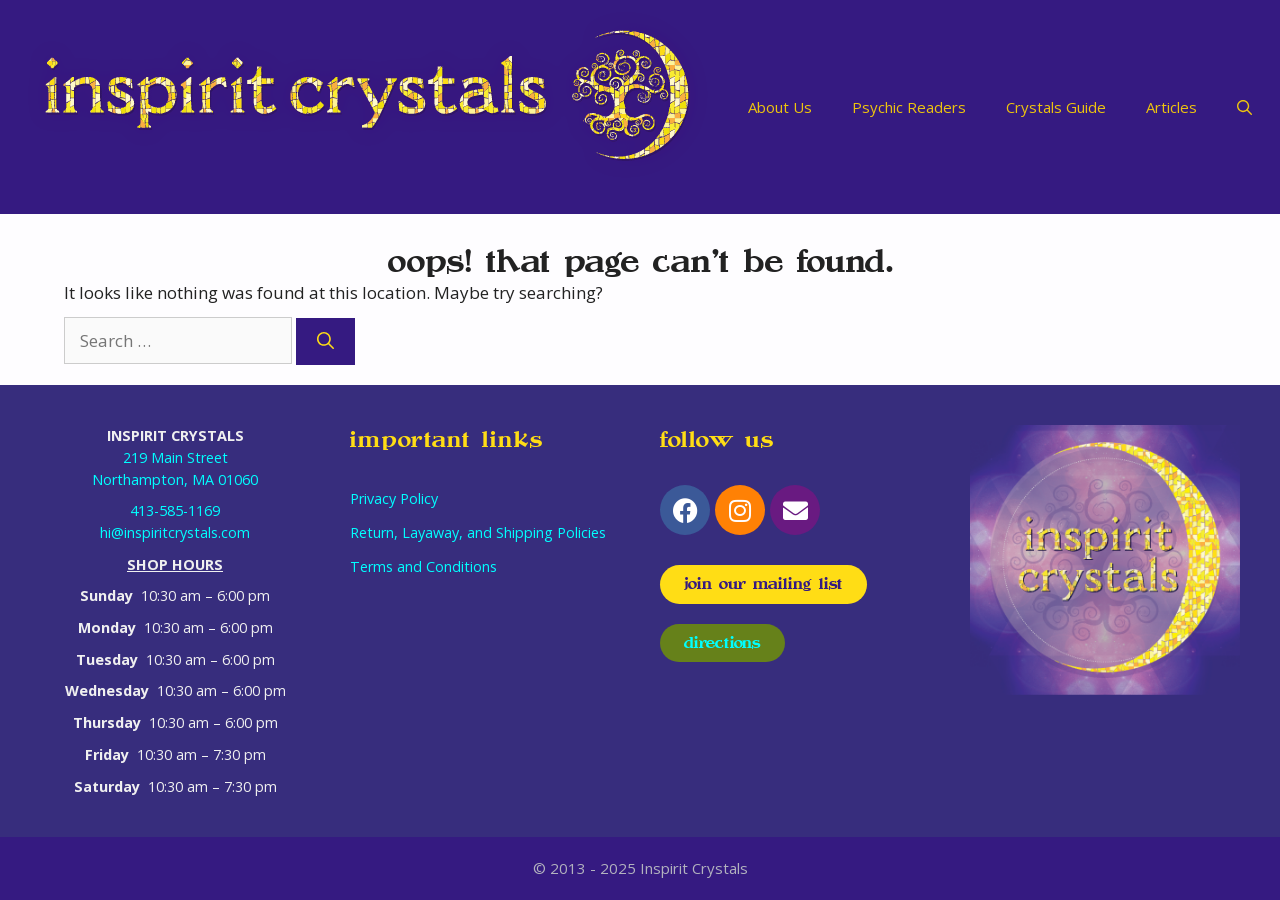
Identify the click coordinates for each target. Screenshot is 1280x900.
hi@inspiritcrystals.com (175, 532)
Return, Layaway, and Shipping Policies (478, 532)
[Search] (325, 342)
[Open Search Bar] (1244, 107)
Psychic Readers (909, 107)
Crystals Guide (1056, 107)
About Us (780, 107)
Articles (1171, 107)
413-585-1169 (175, 510)
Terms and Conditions (423, 566)
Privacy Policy (394, 498)
